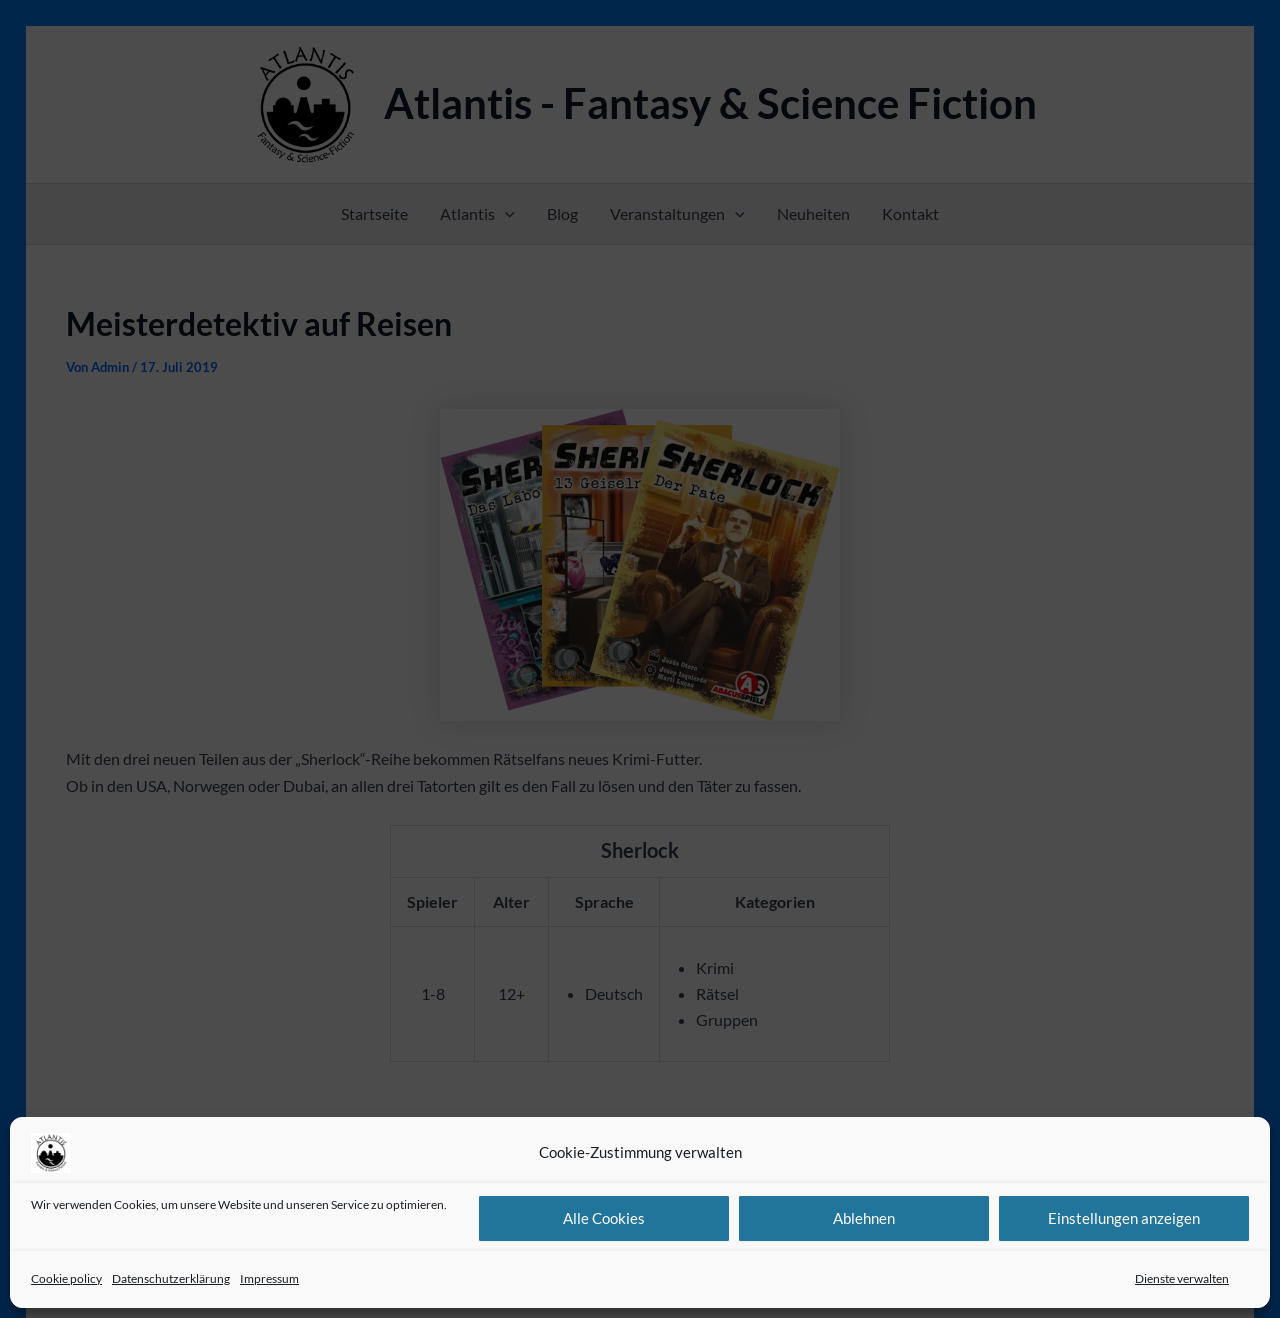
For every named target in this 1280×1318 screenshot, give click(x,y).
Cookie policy (66, 1278)
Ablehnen (864, 1218)
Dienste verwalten (1182, 1278)
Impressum (269, 1278)
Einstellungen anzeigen (1124, 1218)
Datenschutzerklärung (171, 1278)
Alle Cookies (604, 1218)
